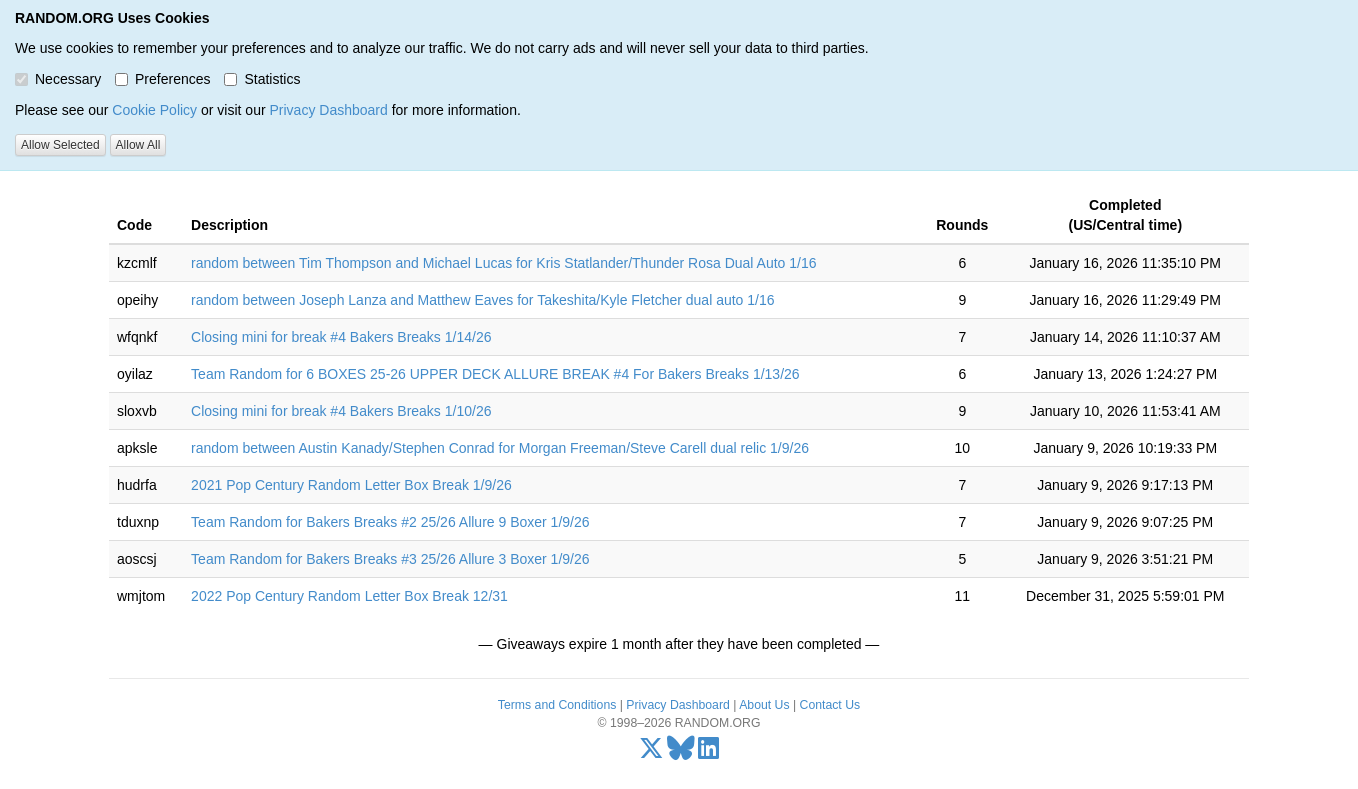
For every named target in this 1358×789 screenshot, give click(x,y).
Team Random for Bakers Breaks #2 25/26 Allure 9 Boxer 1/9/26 (390, 522)
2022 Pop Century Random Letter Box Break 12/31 (349, 596)
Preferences (162, 79)
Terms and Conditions (557, 705)
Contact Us (830, 705)
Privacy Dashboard (328, 110)
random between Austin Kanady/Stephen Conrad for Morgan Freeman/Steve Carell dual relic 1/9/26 (500, 448)
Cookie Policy (154, 110)
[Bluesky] (681, 753)
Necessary (58, 79)
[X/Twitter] (651, 753)
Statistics (262, 79)
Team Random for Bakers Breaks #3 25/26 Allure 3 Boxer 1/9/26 (390, 559)
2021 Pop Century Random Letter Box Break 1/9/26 (351, 485)
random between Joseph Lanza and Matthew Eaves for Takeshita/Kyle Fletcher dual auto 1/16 (482, 300)
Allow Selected (60, 145)
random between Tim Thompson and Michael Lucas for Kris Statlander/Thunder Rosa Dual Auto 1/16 (503, 263)
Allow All (138, 145)
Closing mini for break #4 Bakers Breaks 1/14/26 (341, 337)
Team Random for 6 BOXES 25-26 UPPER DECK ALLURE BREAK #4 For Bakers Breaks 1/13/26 (495, 374)
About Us (764, 705)
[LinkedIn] (708, 753)
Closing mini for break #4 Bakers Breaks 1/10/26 (341, 411)
